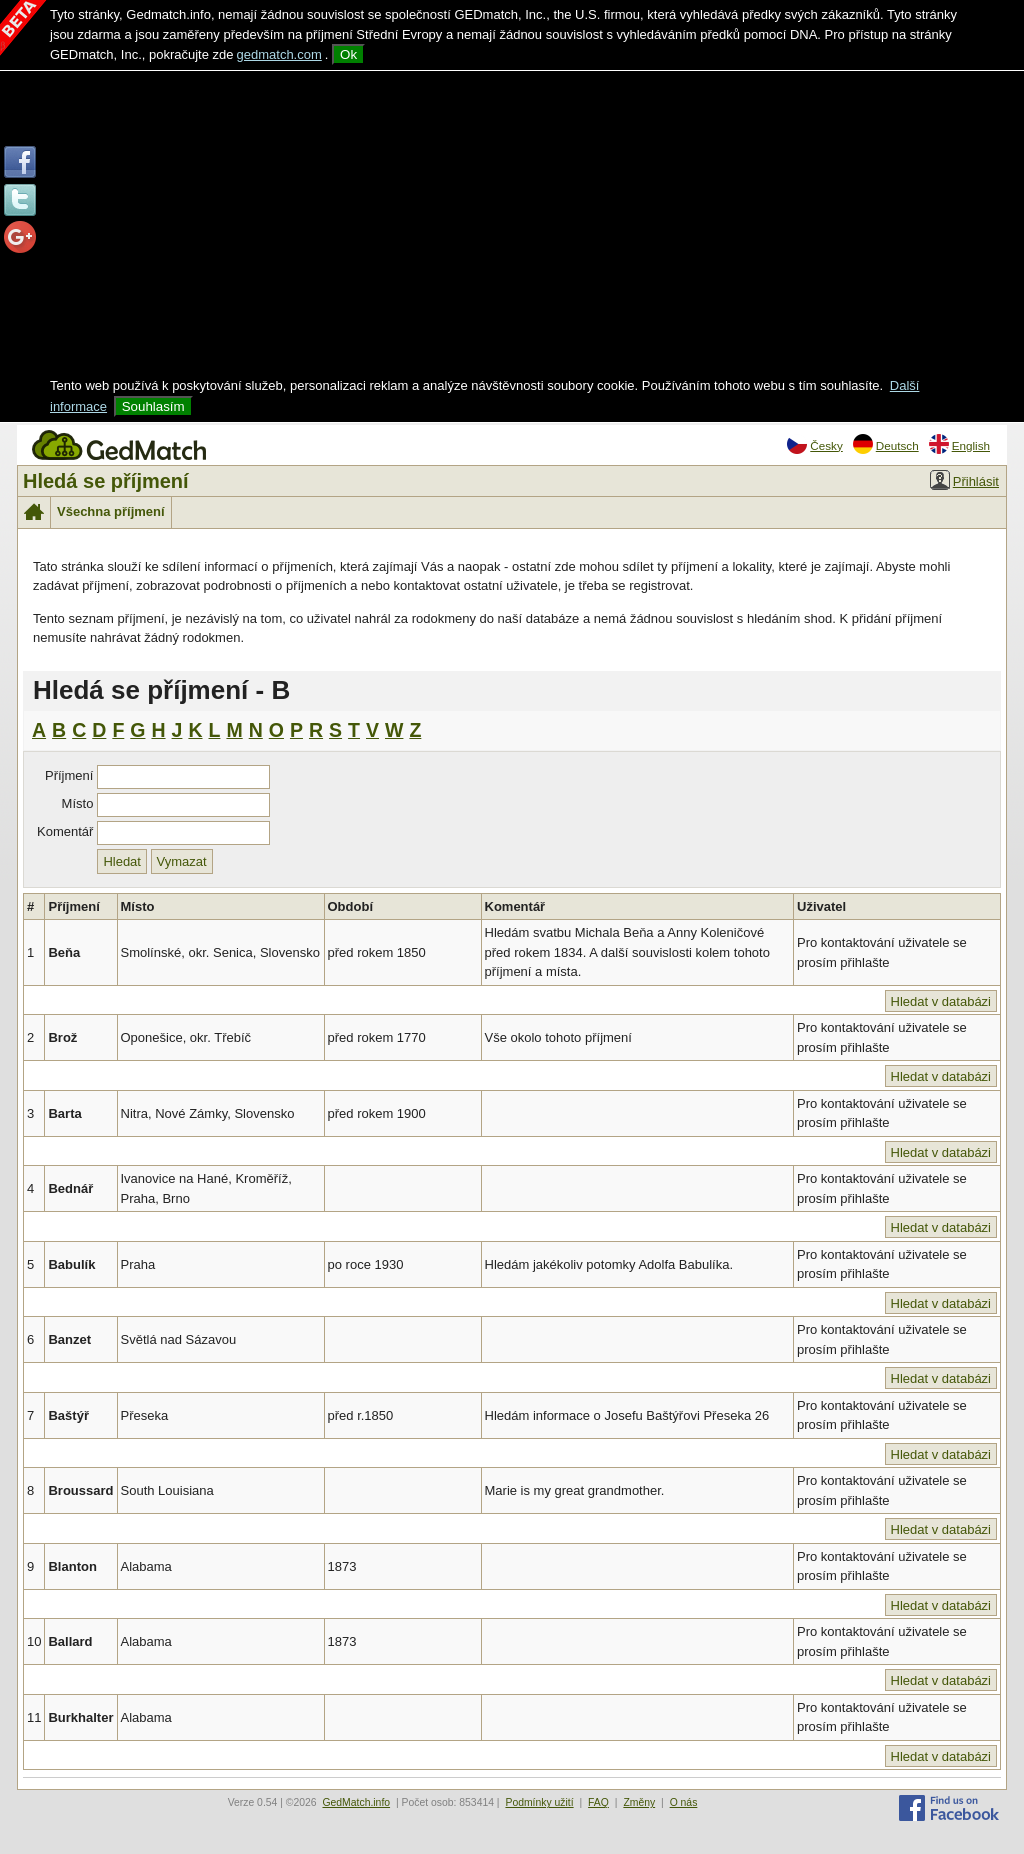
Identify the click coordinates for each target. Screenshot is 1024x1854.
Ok (348, 54)
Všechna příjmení (111, 511)
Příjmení (69, 775)
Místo (78, 803)
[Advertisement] (512, 226)
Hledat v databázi (941, 1001)
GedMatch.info (356, 1802)
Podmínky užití (539, 1802)
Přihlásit (964, 480)
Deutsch (886, 444)
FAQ (598, 1802)
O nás (684, 1802)
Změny (639, 1802)
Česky (814, 444)
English (959, 444)
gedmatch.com (279, 54)
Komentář (65, 831)
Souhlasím (153, 406)
